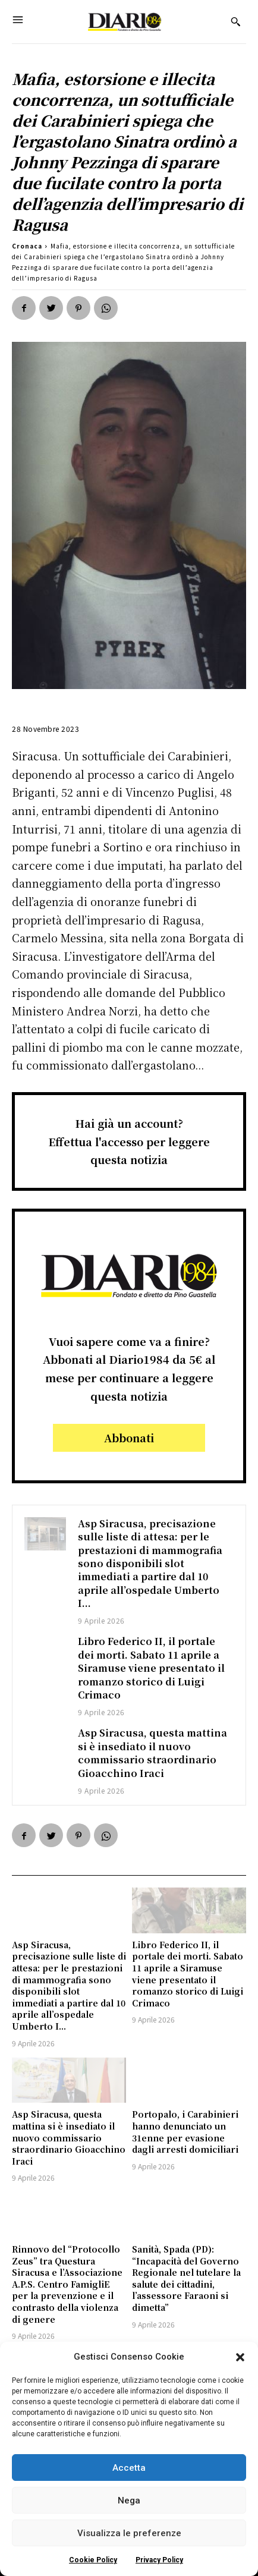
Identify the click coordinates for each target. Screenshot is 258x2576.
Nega (129, 2500)
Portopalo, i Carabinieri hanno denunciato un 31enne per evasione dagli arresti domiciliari (185, 2131)
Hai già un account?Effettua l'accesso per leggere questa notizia (129, 1141)
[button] (240, 2357)
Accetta (129, 2467)
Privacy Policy (159, 2560)
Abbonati (129, 1437)
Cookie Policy (93, 2560)
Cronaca (27, 245)
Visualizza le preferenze (129, 2533)
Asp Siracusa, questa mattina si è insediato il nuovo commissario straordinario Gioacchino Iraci (152, 1752)
